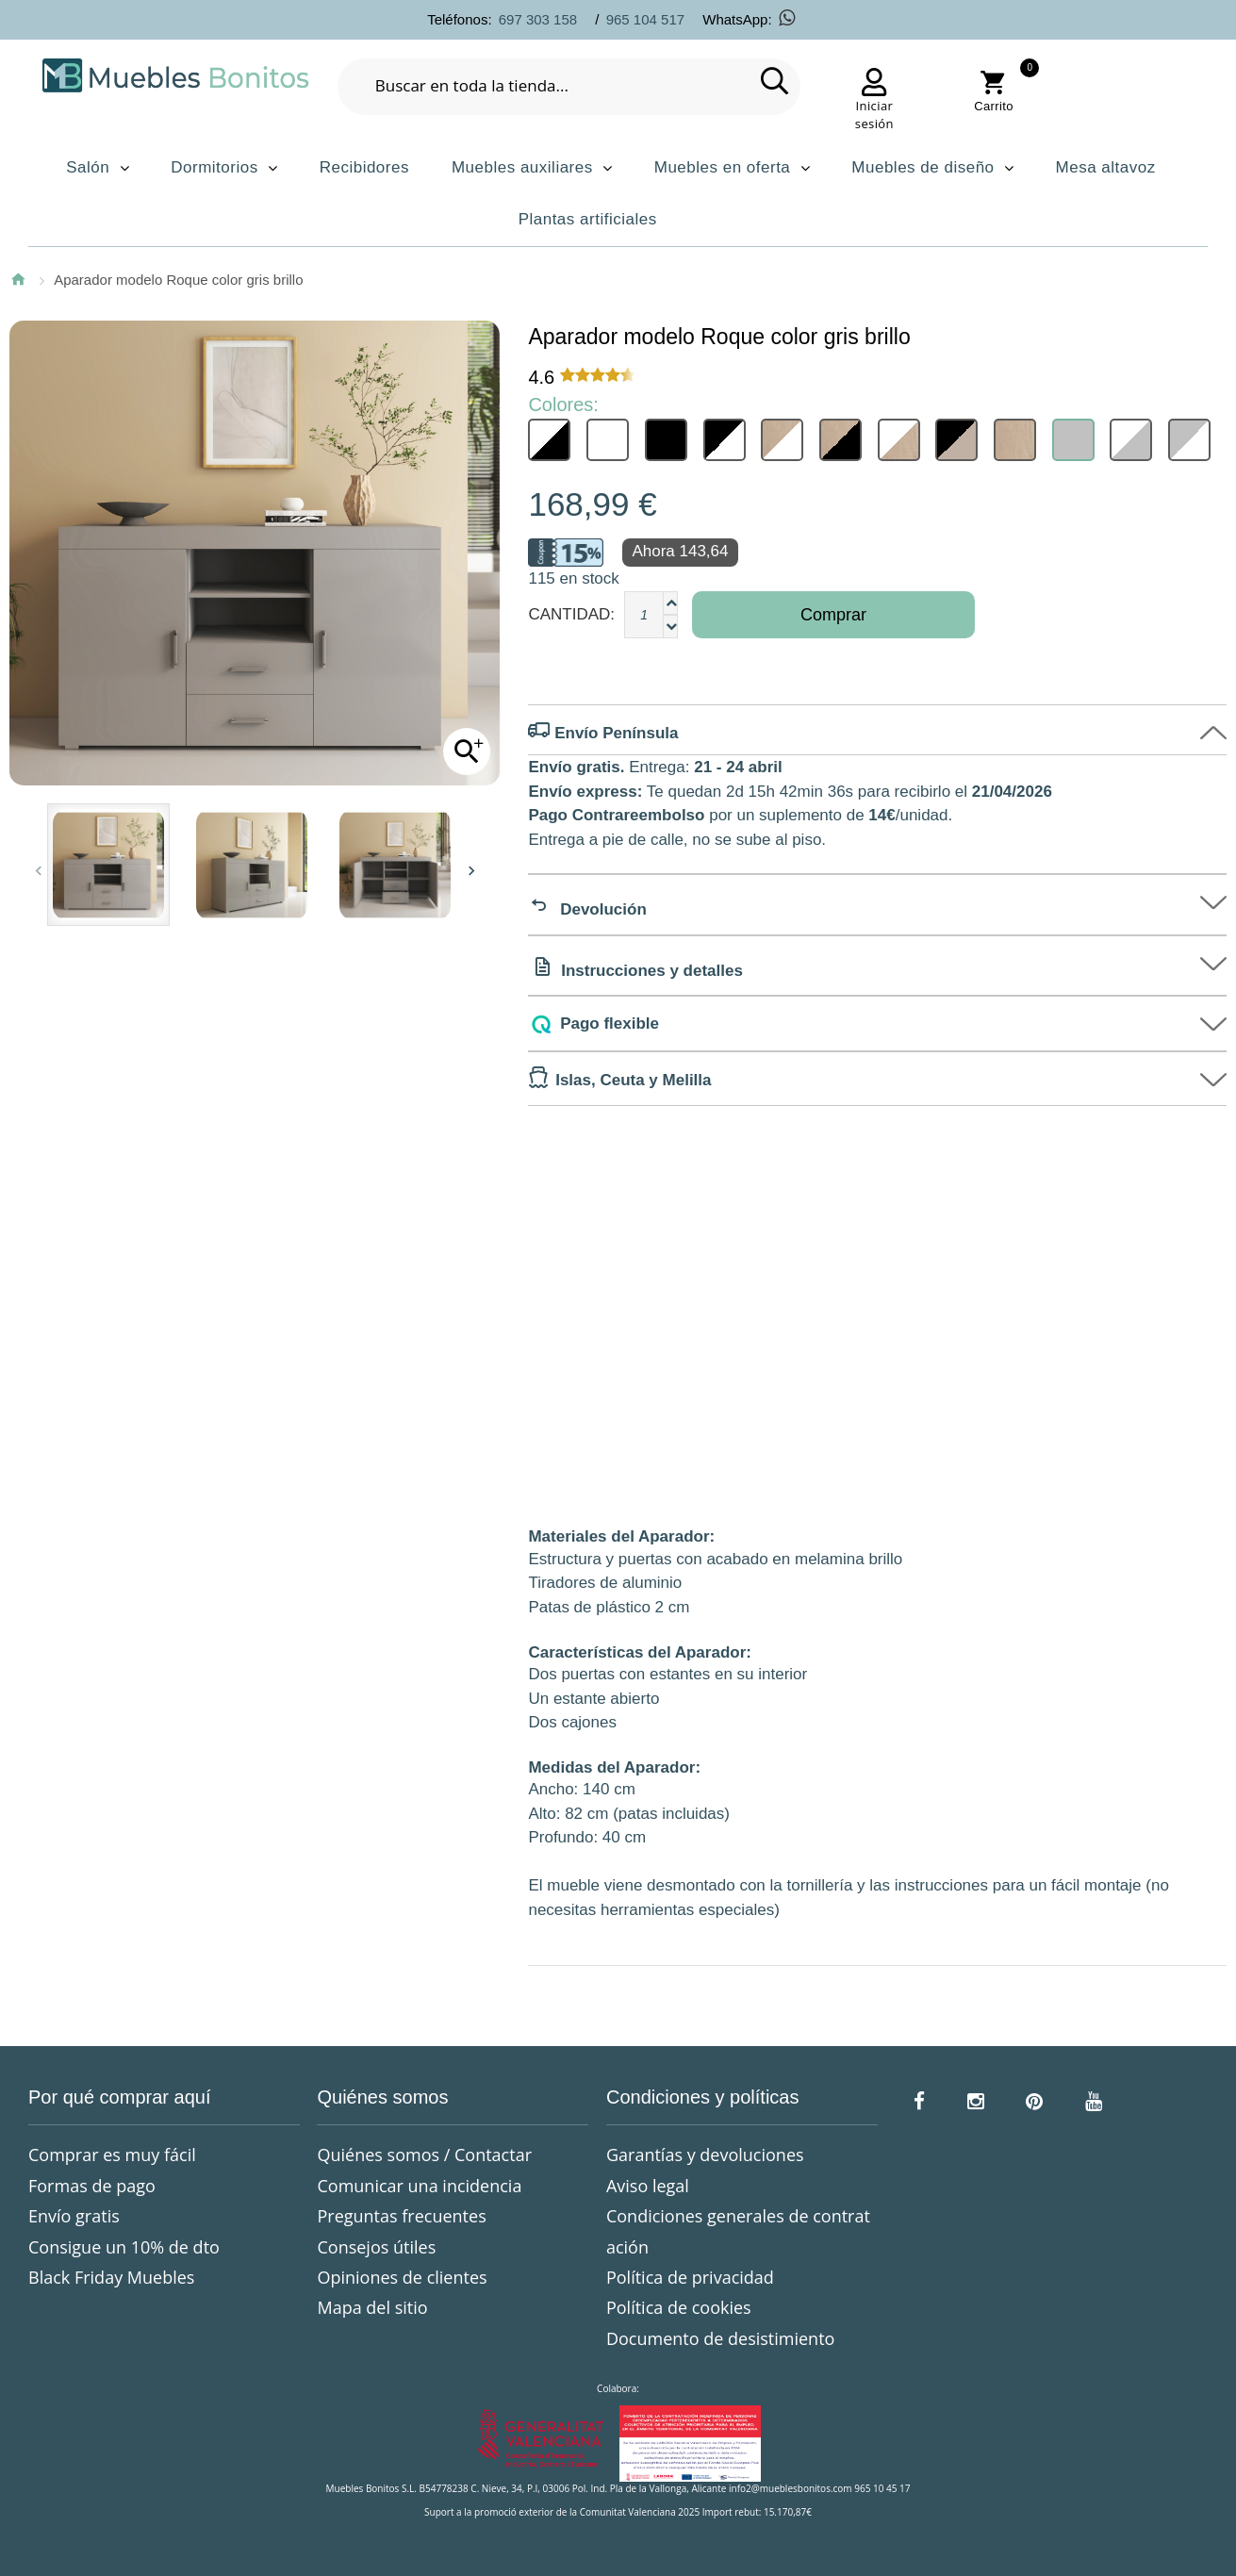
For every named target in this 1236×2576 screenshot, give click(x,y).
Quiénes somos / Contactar (424, 2154)
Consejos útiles (376, 2247)
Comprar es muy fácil (112, 2154)
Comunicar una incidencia (419, 2185)
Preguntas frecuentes (401, 2215)
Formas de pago (92, 2185)
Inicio (17, 279)
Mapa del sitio (372, 2307)
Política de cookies (678, 2307)
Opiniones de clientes (401, 2277)
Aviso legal (647, 2185)
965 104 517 (645, 19)
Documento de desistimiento (720, 2338)
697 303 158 (538, 19)
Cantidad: (571, 614)
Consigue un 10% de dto (124, 2247)
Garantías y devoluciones (705, 2154)
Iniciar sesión (874, 115)
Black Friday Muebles (111, 2277)
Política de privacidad (690, 2277)
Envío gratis (74, 2215)
